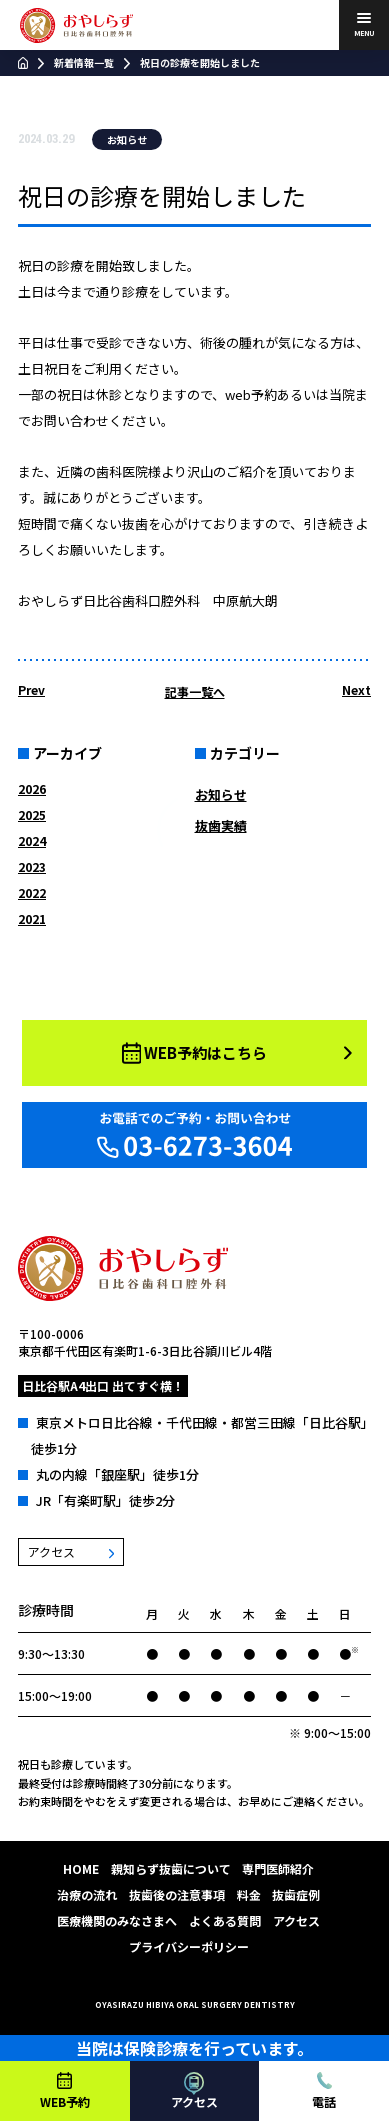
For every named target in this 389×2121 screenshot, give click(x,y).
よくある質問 (225, 1920)
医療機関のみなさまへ (117, 1920)
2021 (32, 918)
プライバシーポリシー (189, 1946)
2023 (32, 866)
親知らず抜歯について (171, 1868)
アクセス (296, 1920)
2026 (32, 788)
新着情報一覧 (84, 62)
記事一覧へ (195, 691)
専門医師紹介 (278, 1868)
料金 (249, 1894)
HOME (81, 1868)
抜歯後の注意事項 (177, 1894)
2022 (32, 892)
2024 (32, 840)
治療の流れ (87, 1894)
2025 (32, 814)
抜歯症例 (296, 1894)
